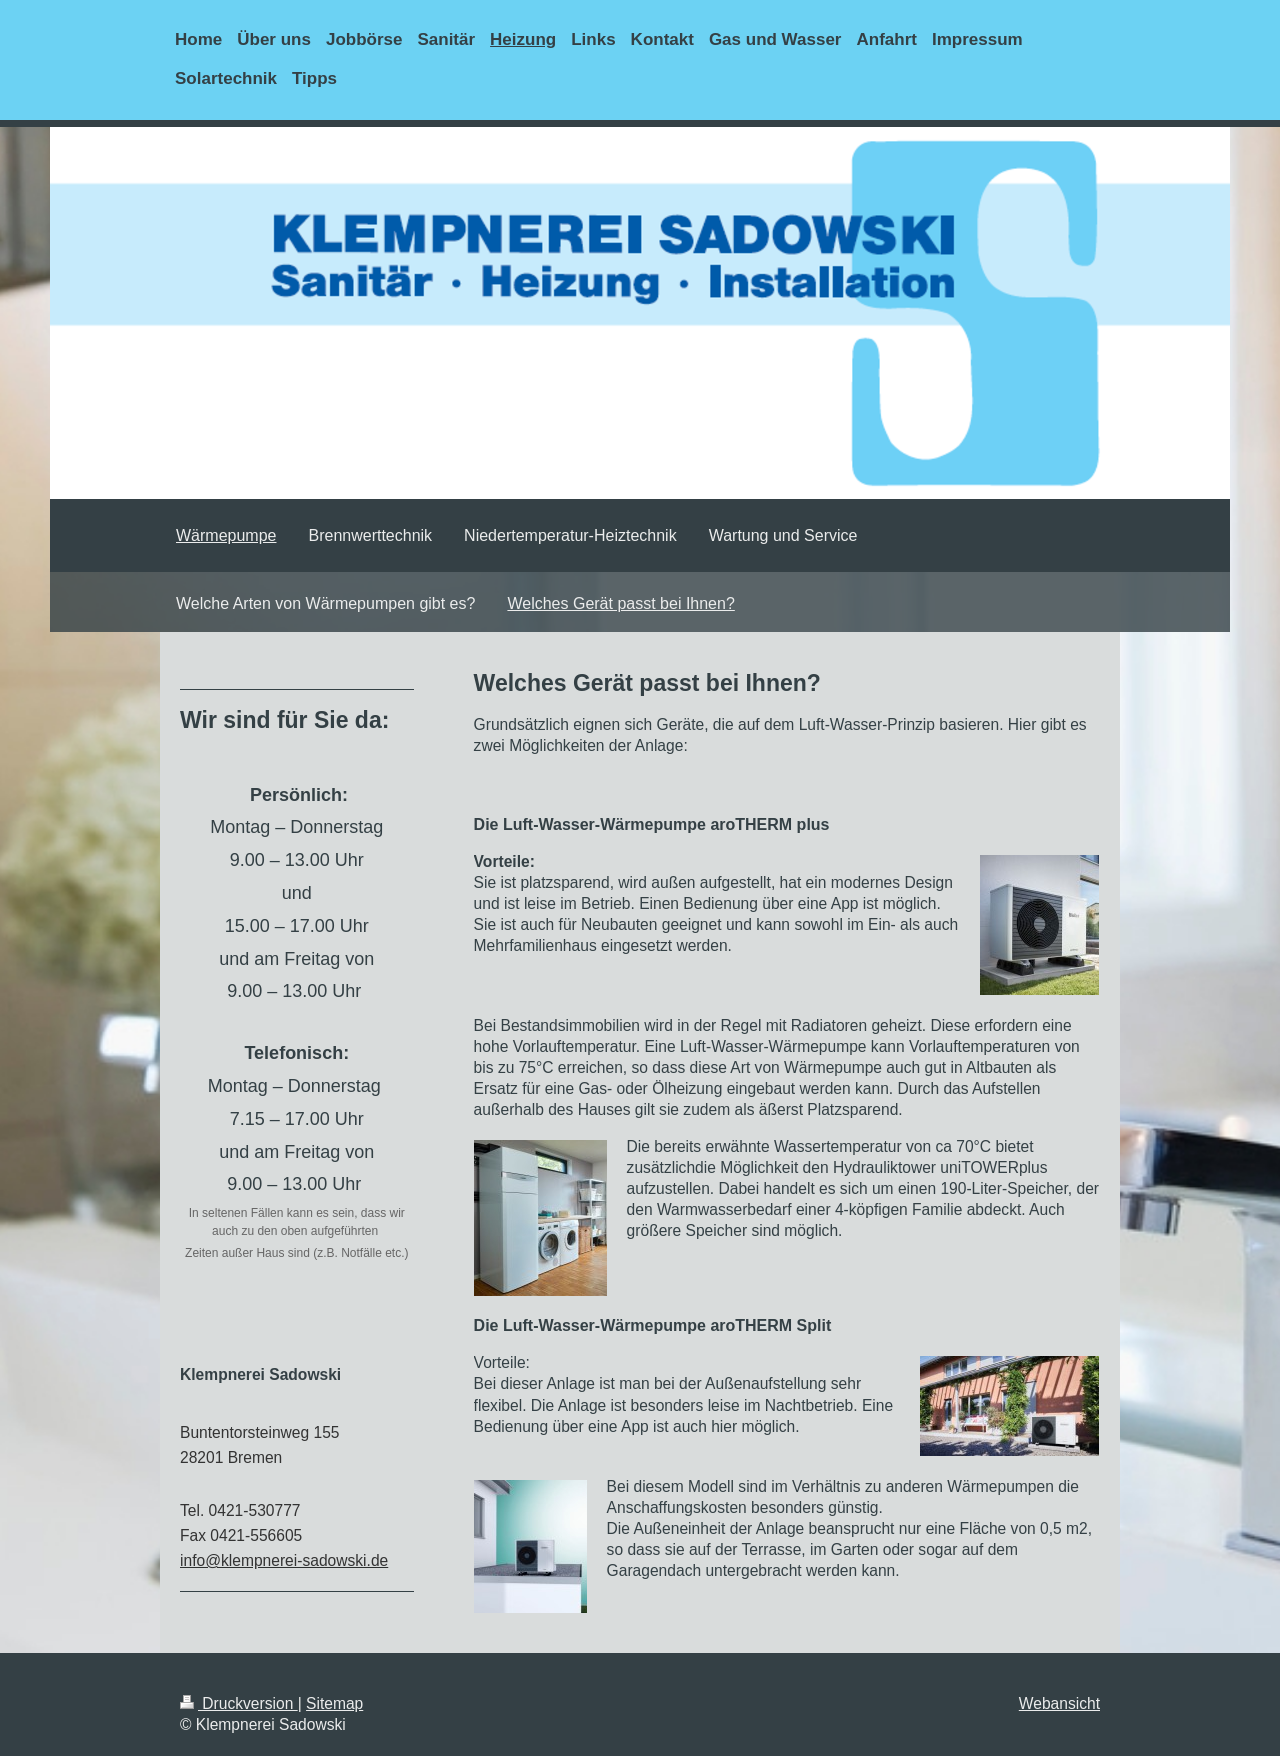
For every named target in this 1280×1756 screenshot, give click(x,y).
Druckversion (239, 1703)
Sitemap (334, 1703)
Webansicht (1059, 1703)
